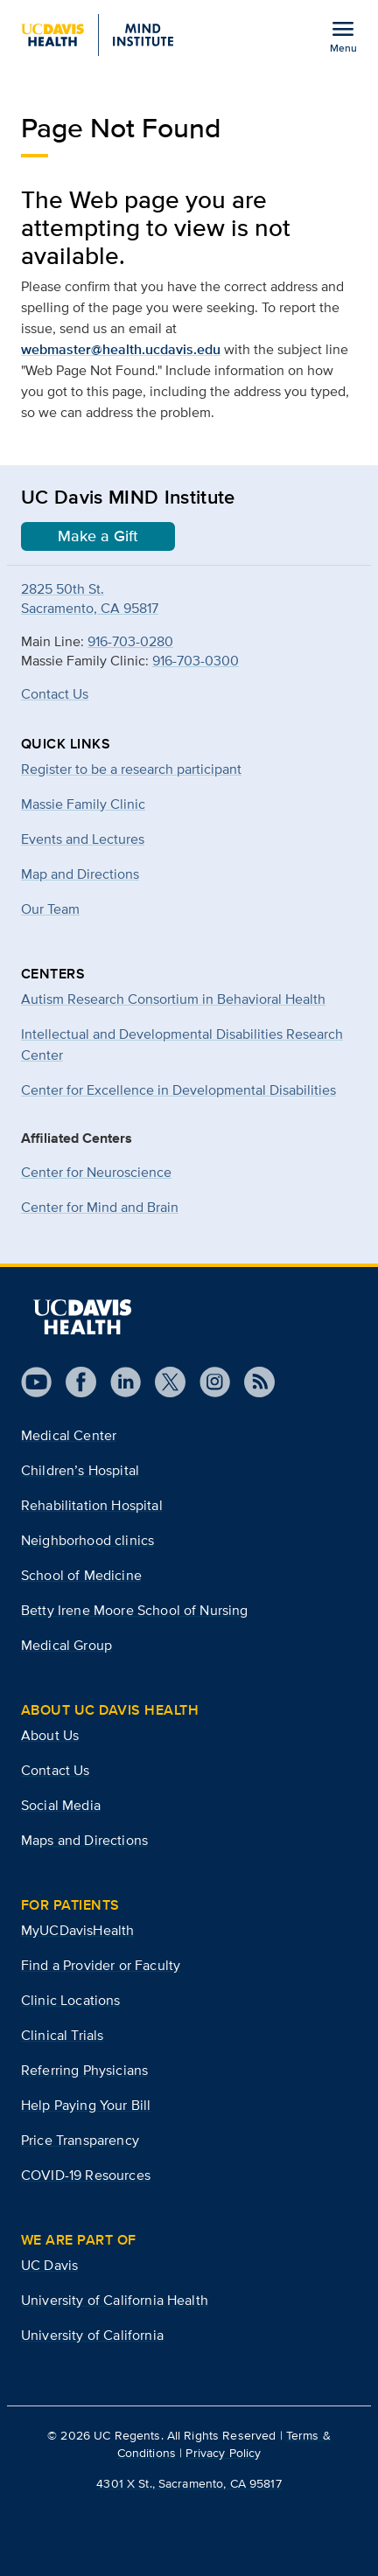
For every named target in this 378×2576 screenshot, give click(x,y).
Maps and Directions (84, 1840)
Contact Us (54, 694)
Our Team (50, 909)
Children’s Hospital (80, 1470)
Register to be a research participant (131, 769)
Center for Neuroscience (96, 1172)
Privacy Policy (223, 2452)
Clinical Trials (62, 2035)
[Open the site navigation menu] (343, 35)
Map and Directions (80, 874)
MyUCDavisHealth (77, 1930)
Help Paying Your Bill (85, 2105)
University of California (92, 2335)
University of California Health (114, 2300)
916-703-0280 (130, 641)
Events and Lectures (82, 839)
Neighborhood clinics (87, 1540)
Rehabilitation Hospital (92, 1505)
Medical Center (68, 1435)
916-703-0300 (195, 661)
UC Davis (49, 2265)
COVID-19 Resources (85, 2175)
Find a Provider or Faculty (100, 1965)
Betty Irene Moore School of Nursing (134, 1610)
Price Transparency (80, 2140)
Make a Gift (98, 536)
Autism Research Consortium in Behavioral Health (173, 999)
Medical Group (66, 1645)
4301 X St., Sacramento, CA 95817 (188, 2483)
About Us (50, 1735)
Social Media (61, 1805)
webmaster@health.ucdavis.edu (120, 349)
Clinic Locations (71, 2000)
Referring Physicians (84, 2070)
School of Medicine (81, 1575)
